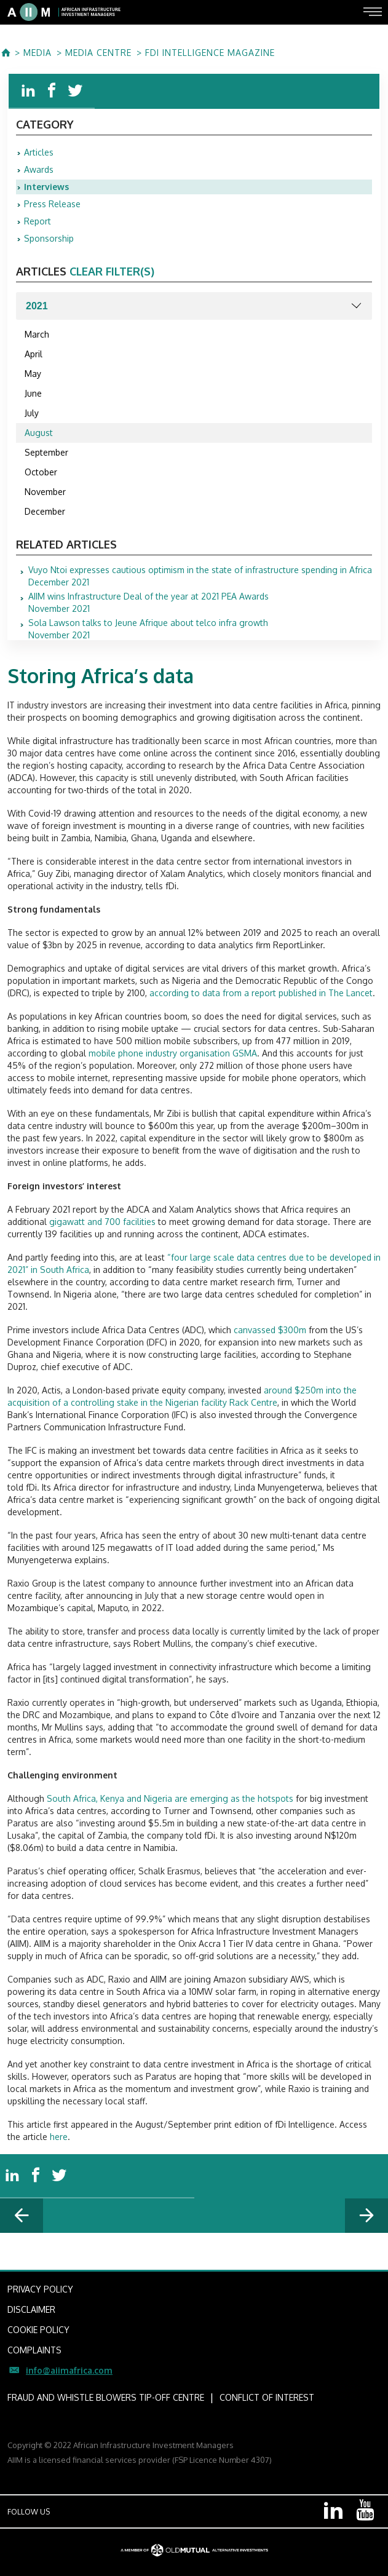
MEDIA (37, 53)
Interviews (46, 186)
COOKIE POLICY (38, 2329)
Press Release (52, 204)
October (41, 472)
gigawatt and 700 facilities (102, 1221)
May (33, 373)
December (45, 511)
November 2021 (148, 603)
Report (37, 221)
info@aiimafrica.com (69, 2370)
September (46, 452)
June (33, 393)
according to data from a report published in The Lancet (261, 993)
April (33, 354)
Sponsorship (49, 238)
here (59, 2136)
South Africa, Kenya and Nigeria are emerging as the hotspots (170, 1798)
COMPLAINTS (34, 2350)
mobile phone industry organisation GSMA (173, 1053)
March (37, 334)
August (39, 432)
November (45, 491)
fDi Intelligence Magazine (210, 53)
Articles (38, 152)
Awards (38, 169)
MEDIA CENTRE (98, 53)
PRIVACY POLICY (40, 2289)
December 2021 (200, 576)
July (32, 413)
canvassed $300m (270, 1330)
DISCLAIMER (31, 2309)
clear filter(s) (111, 271)
